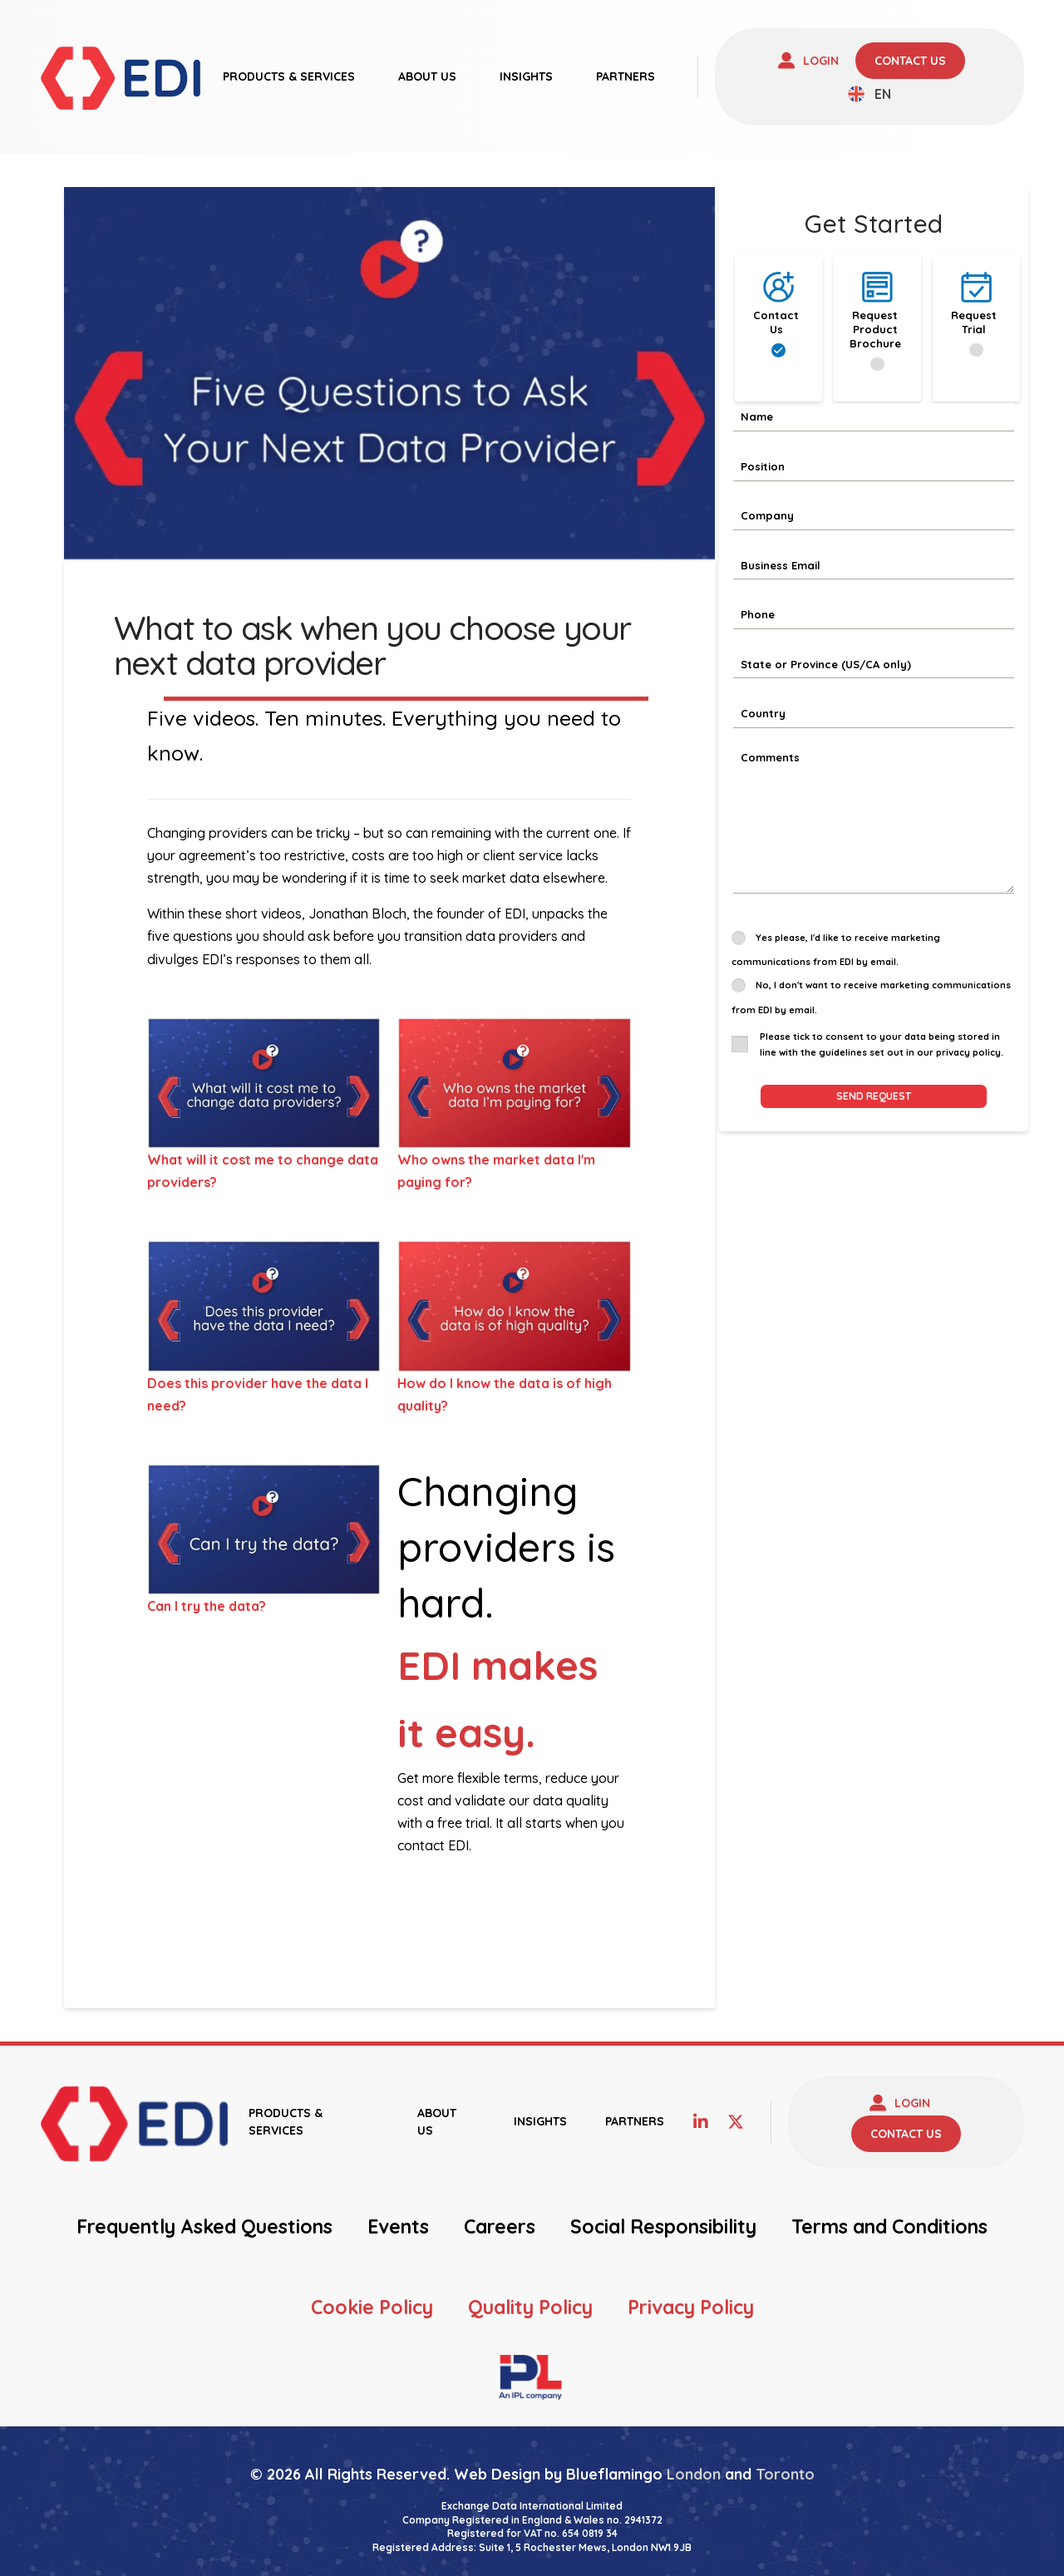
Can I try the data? (206, 1606)
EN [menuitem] (882, 94)
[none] (869, 94)
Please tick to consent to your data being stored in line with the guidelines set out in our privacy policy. (881, 1044)
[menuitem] (869, 94)
